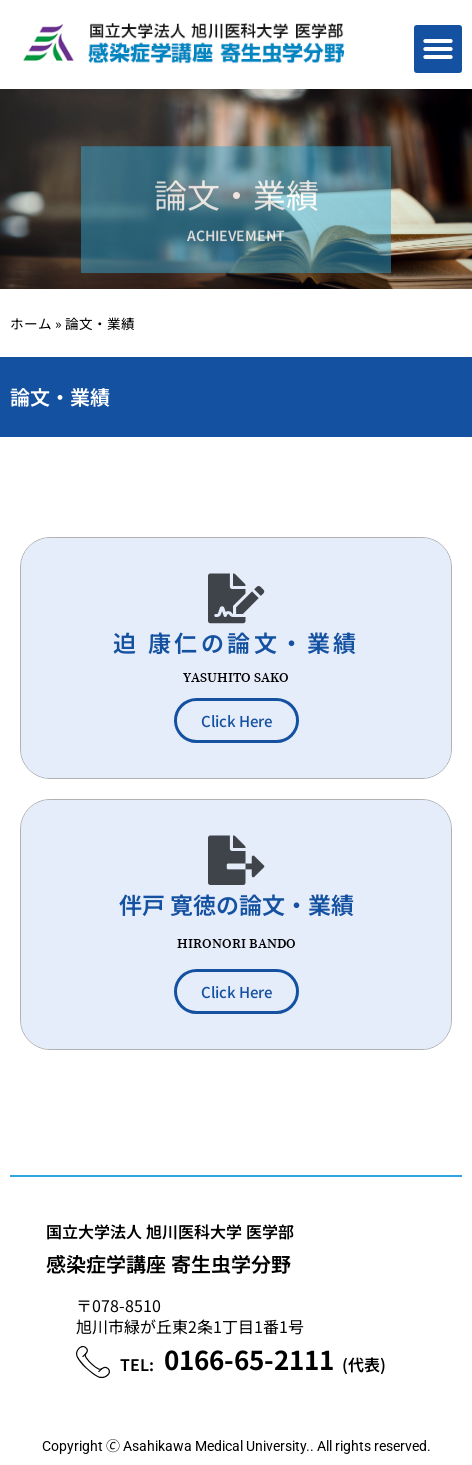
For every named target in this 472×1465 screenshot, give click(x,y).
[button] (438, 49)
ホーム (31, 323)
